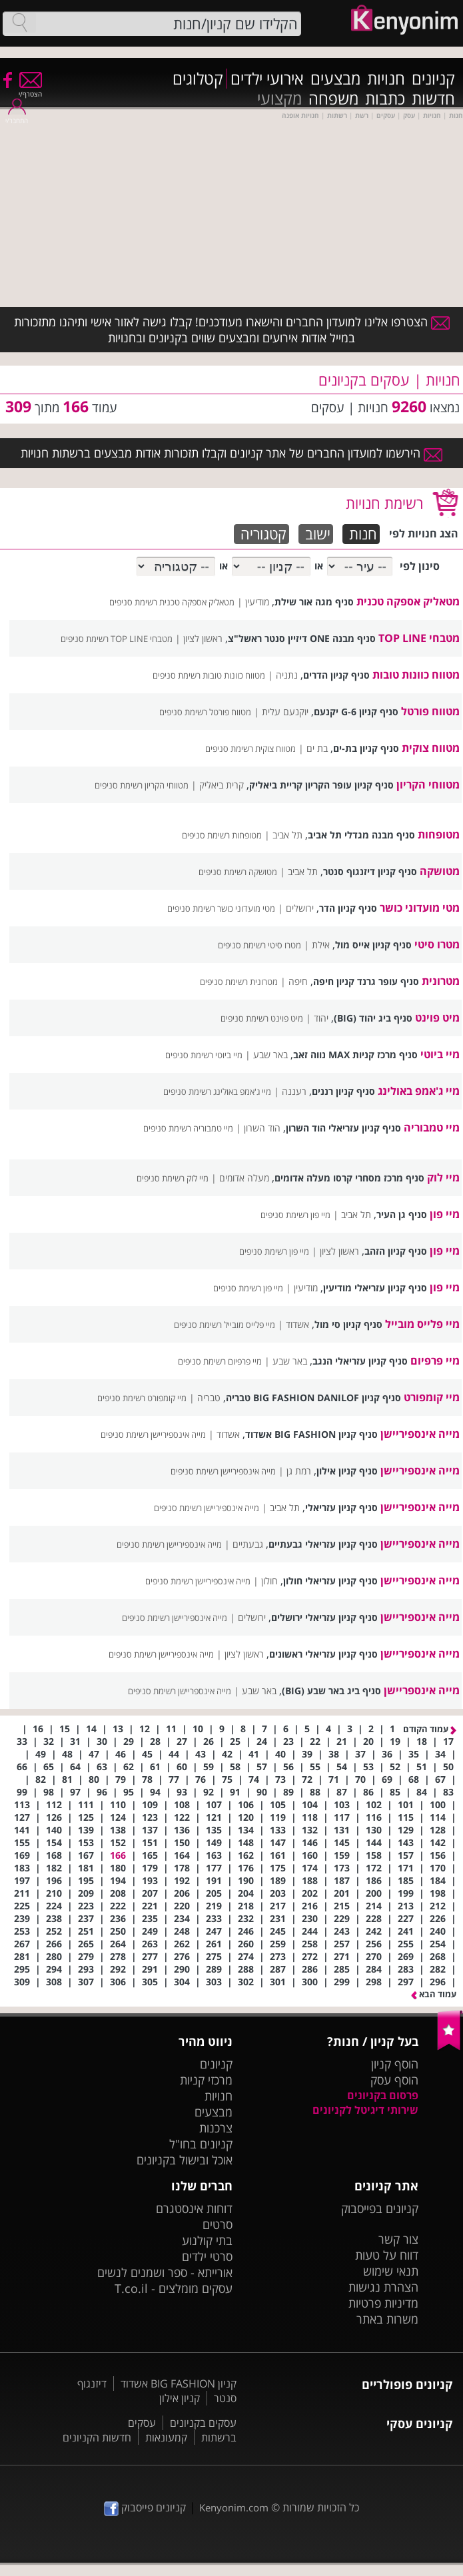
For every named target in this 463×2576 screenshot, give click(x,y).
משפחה (333, 99)
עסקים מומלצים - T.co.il (173, 2288)
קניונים (433, 79)
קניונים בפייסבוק (379, 2208)
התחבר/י (16, 116)
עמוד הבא (433, 1994)
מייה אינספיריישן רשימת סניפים (153, 1435)
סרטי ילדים (207, 2256)
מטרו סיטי (437, 944)
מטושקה (440, 871)
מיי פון (445, 1214)
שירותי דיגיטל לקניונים (365, 2109)
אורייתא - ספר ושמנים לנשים (164, 2272)
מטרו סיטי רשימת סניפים (259, 945)
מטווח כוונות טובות (416, 674)
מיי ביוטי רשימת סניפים (203, 1055)
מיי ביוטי (440, 1054)
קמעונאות (166, 2437)
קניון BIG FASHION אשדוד (178, 2383)
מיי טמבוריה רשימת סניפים (188, 1128)
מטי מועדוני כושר (420, 907)
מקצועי (279, 99)
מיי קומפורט (432, 1397)
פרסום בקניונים (382, 2095)
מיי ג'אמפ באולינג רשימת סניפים (217, 1092)
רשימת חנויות (384, 503)
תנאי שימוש (390, 2271)
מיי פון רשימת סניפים (295, 1215)
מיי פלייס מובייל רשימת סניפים (224, 1325)
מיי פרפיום (435, 1360)
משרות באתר (387, 2319)
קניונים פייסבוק (145, 2507)
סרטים (217, 2224)
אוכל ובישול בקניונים (184, 2160)
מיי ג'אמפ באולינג (419, 1091)
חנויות (386, 79)
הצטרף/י (30, 90)
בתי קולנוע (207, 2240)
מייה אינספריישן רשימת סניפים (179, 1691)
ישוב (317, 533)
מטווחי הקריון (428, 784)
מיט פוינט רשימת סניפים (262, 1018)
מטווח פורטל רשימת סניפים (205, 712)
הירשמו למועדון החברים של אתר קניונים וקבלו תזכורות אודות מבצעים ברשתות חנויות (231, 453)
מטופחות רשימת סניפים (222, 835)
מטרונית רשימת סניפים (239, 982)
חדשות (433, 99)
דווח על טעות (386, 2255)
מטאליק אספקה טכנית (408, 601)
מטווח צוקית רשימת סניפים (250, 749)
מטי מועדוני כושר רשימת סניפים (221, 908)
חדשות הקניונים (97, 2437)
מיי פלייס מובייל (422, 1324)
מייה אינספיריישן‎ (420, 1470)
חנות (363, 533)
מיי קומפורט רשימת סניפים (142, 1398)
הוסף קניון (394, 2064)
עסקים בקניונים (203, 2422)
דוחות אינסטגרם (194, 2208)
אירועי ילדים (267, 79)
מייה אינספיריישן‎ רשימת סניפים (223, 1471)
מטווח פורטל (430, 711)
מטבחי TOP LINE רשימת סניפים (117, 639)
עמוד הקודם (429, 1729)
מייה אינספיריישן (420, 1434)
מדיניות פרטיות (383, 2303)
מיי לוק (443, 1177)
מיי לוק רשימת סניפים (173, 1178)
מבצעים (335, 79)
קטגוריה (263, 533)
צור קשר (398, 2239)
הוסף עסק (394, 2080)
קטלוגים (198, 79)
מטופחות (439, 834)
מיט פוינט (437, 1017)
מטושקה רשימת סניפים (238, 872)
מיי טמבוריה (432, 1127)
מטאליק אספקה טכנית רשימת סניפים (171, 602)
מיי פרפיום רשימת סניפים (220, 1361)
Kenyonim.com (233, 2507)
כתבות (385, 99)
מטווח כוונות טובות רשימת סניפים (209, 675)
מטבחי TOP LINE (419, 638)
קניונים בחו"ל (200, 2144)
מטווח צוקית (431, 748)
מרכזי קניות (206, 2080)
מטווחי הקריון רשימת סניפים (142, 785)
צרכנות (215, 2128)
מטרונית (441, 981)
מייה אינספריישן (422, 1690)
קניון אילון (179, 2398)
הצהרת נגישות (383, 2287)
